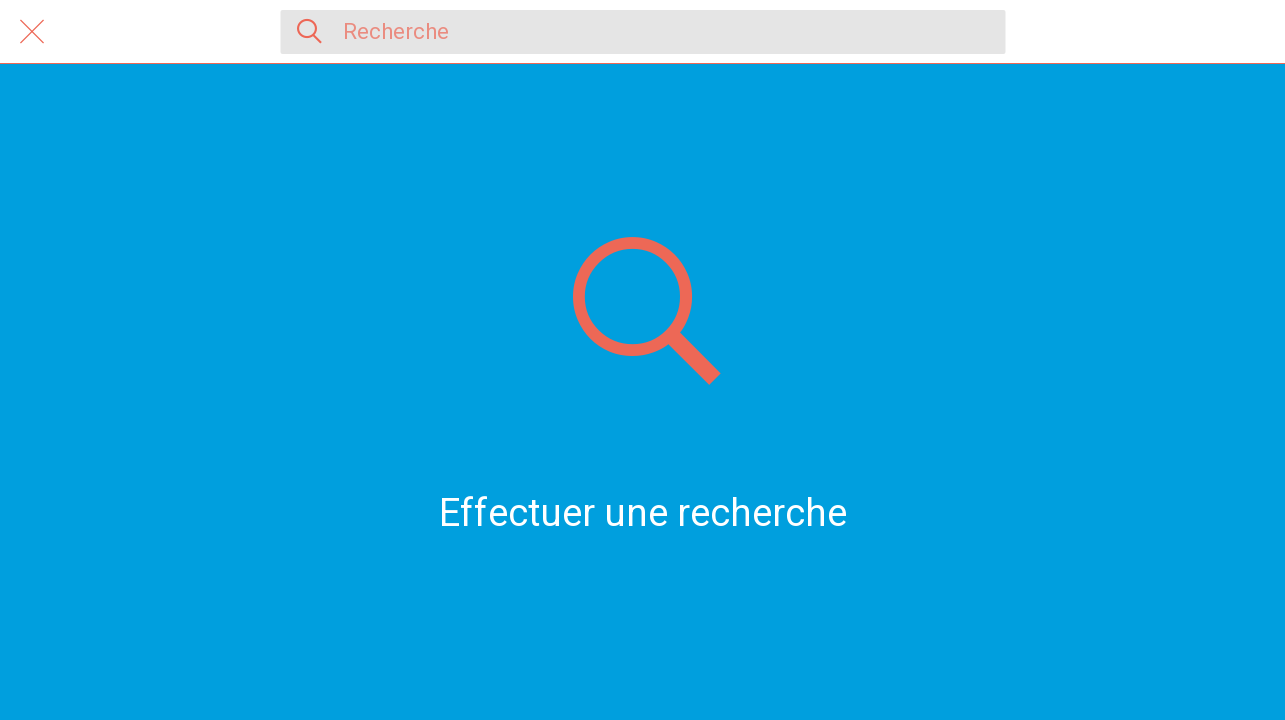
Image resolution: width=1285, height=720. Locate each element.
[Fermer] (32, 32)
